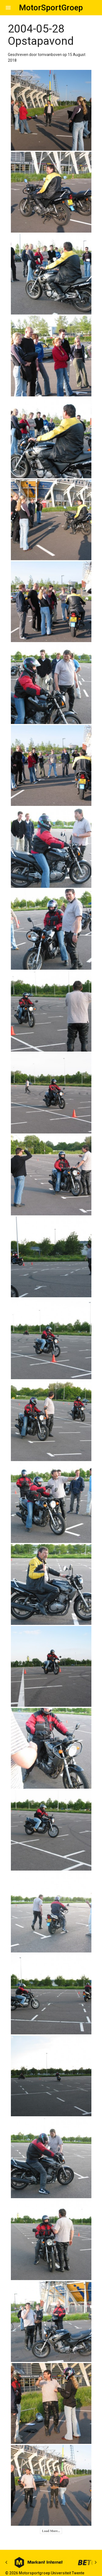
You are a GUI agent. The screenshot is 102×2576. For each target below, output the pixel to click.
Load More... (51, 2531)
